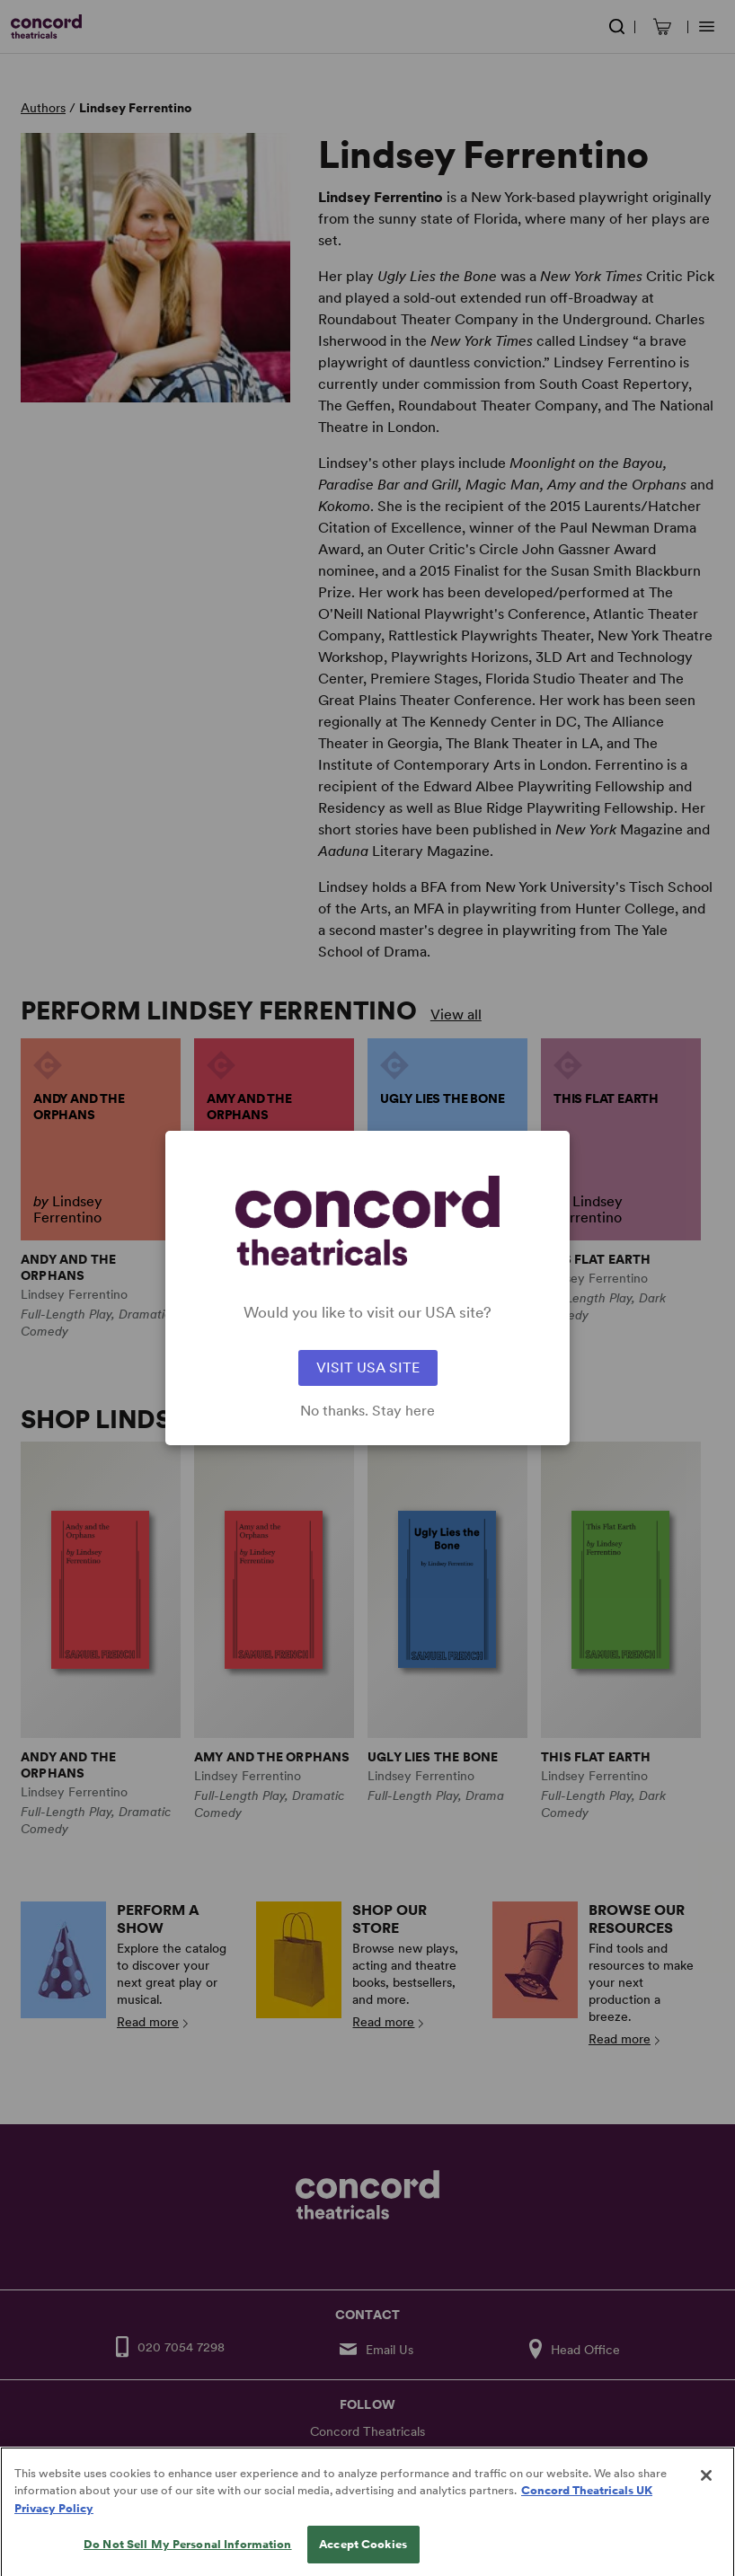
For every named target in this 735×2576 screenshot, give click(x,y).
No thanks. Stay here (367, 1411)
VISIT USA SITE (368, 1367)
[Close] (706, 2489)
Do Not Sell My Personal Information (188, 2557)
